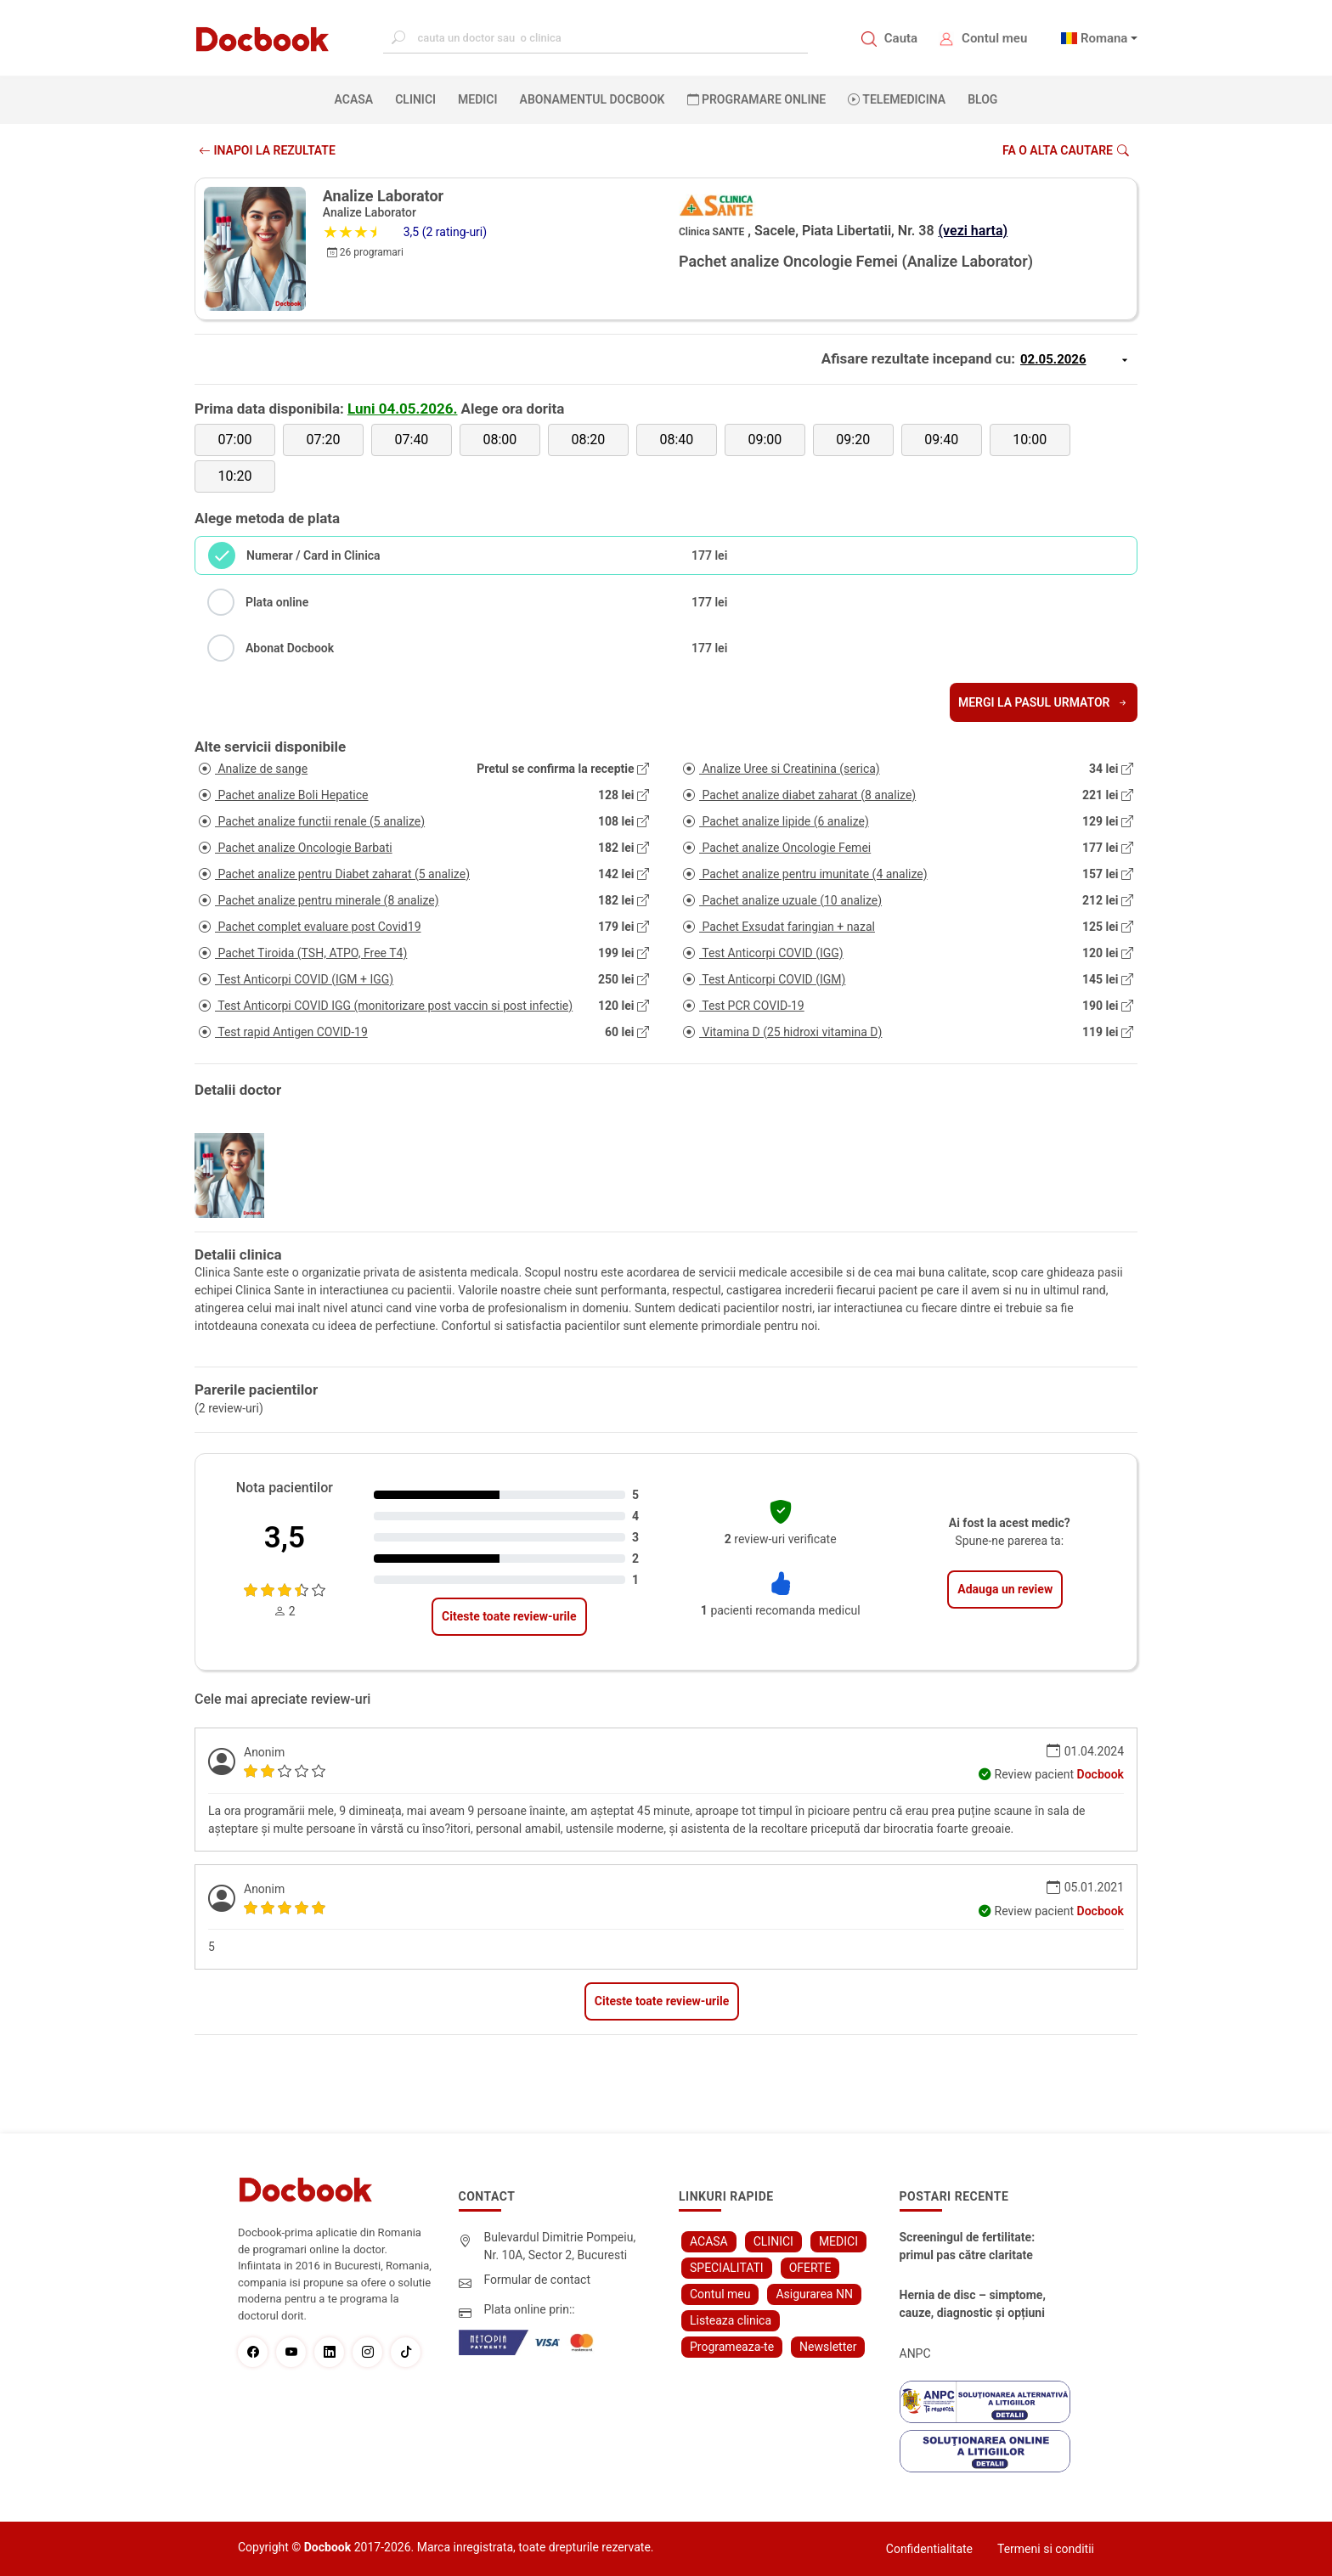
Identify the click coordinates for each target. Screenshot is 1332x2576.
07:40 (412, 439)
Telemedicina (896, 99)
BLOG (982, 99)
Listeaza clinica (730, 2320)
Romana (1104, 38)
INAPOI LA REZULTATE (267, 150)
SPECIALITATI (727, 2267)
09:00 (765, 439)
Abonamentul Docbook (592, 99)
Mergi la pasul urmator (1043, 702)
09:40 (941, 439)
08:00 (499, 439)
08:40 (676, 439)
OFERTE (810, 2267)
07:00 (235, 439)
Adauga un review (1005, 1589)
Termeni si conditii (1045, 2549)
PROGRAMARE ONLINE (757, 99)
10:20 (235, 476)
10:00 (1030, 439)
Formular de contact (537, 2279)
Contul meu (994, 38)
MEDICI (477, 99)
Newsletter (827, 2346)
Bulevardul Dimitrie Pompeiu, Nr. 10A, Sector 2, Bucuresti (560, 2246)
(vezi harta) (973, 231)
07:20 (324, 439)
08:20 (588, 439)
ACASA (358, 98)
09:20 (853, 439)
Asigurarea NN (814, 2294)
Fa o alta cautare (1065, 150)
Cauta (900, 38)
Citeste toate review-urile (509, 1616)
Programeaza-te (732, 2346)
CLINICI (415, 99)
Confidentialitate (929, 2549)
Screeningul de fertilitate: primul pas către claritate (968, 2246)
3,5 (284, 1537)
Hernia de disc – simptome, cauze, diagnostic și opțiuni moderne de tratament (973, 2305)
